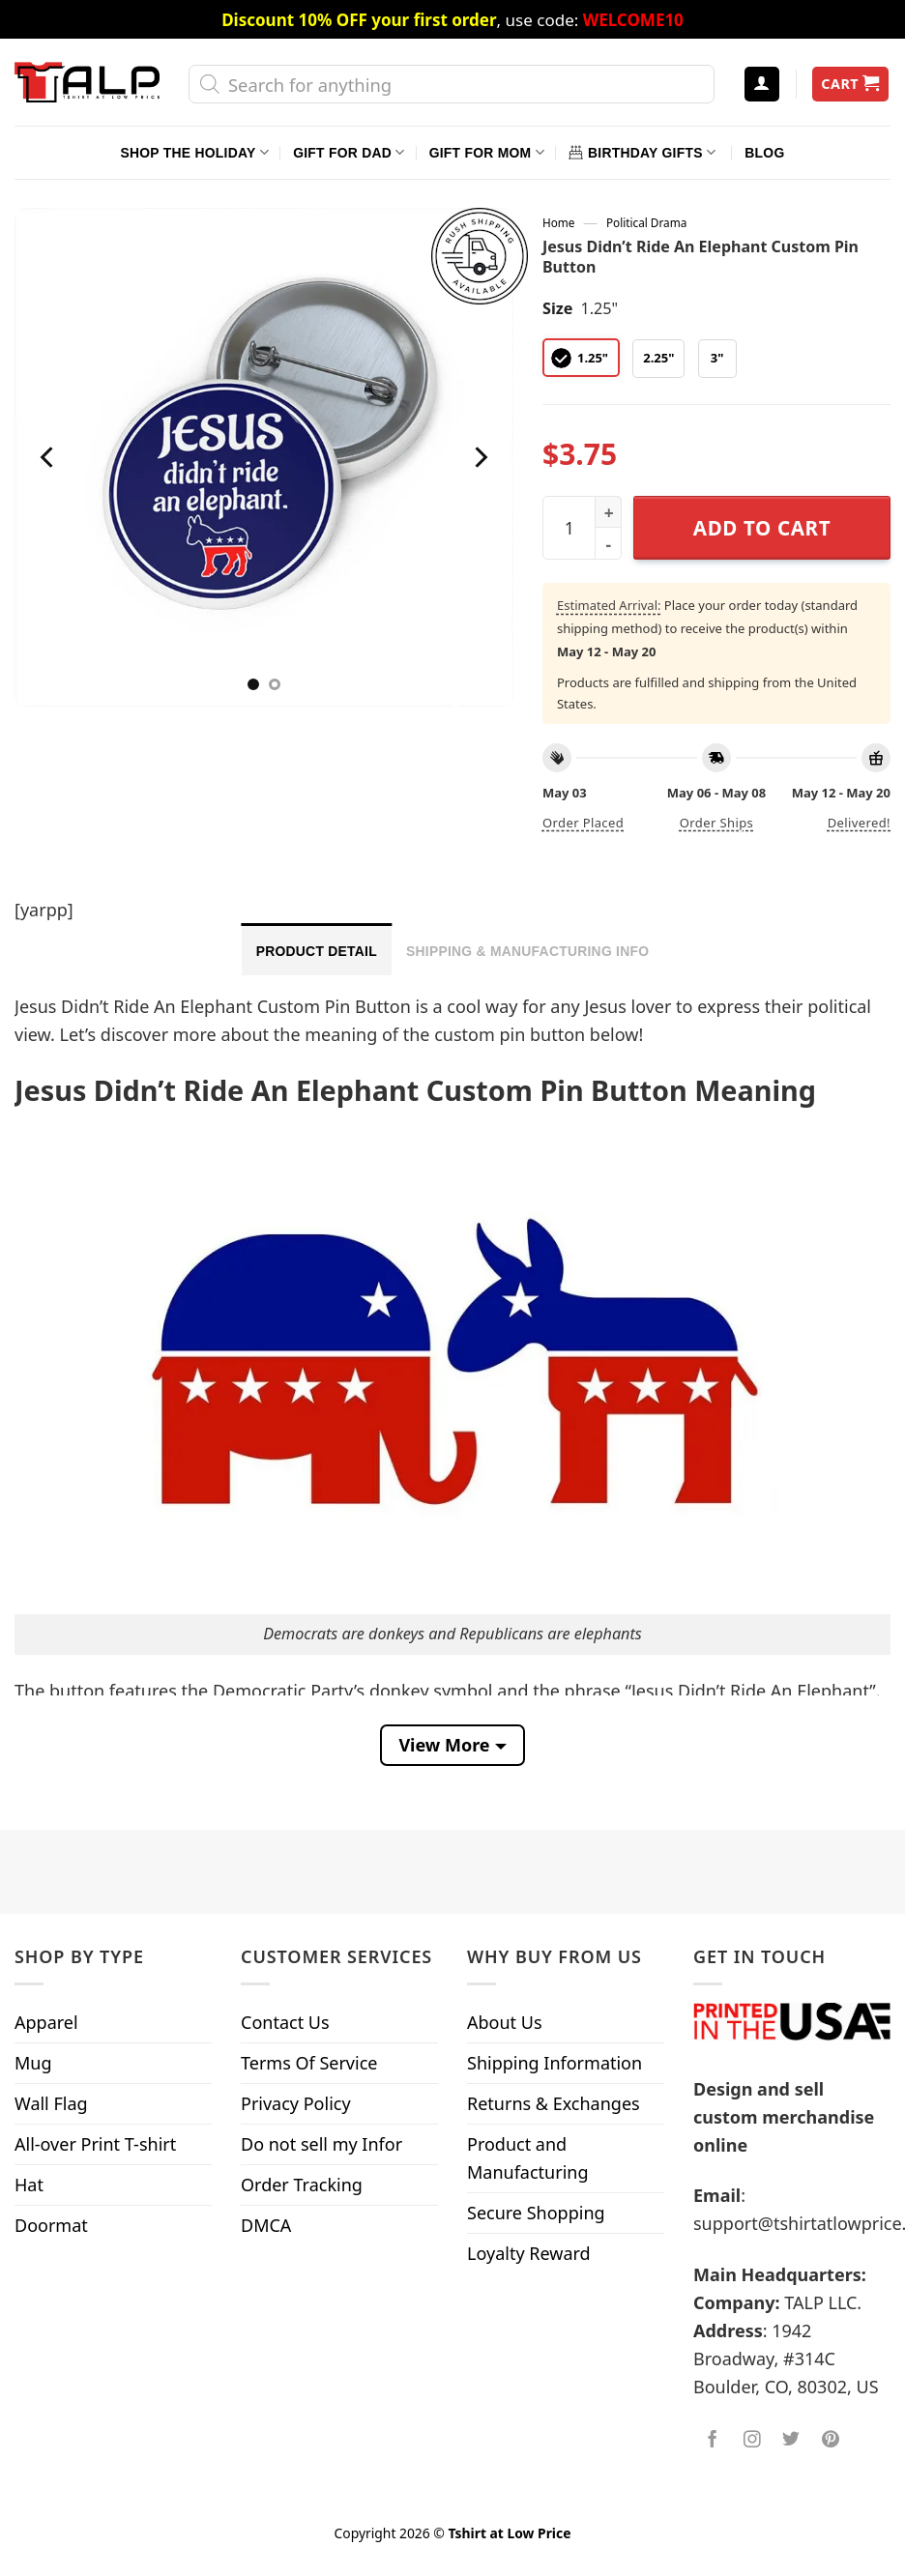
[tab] (317, 949)
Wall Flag (51, 2103)
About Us (504, 2022)
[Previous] (49, 457)
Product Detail (316, 951)
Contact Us (285, 2022)
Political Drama (646, 222)
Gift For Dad (348, 152)
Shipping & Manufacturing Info (527, 951)
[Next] (478, 457)
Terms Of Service (309, 2062)
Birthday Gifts (642, 152)
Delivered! (859, 822)
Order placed (583, 822)
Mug (33, 2062)
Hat (29, 2184)
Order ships (716, 822)
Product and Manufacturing (528, 2158)
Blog (764, 152)
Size (557, 308)
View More (443, 1744)
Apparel (46, 2022)
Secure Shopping (536, 2212)
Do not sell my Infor (321, 2144)
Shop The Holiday (195, 152)
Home (558, 222)
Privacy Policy (296, 2103)
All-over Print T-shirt (95, 2144)
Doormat (51, 2225)
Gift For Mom (486, 152)
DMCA (266, 2225)
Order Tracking (302, 2184)
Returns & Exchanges (553, 2103)
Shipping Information (554, 2062)
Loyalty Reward (529, 2253)
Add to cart (762, 527)
